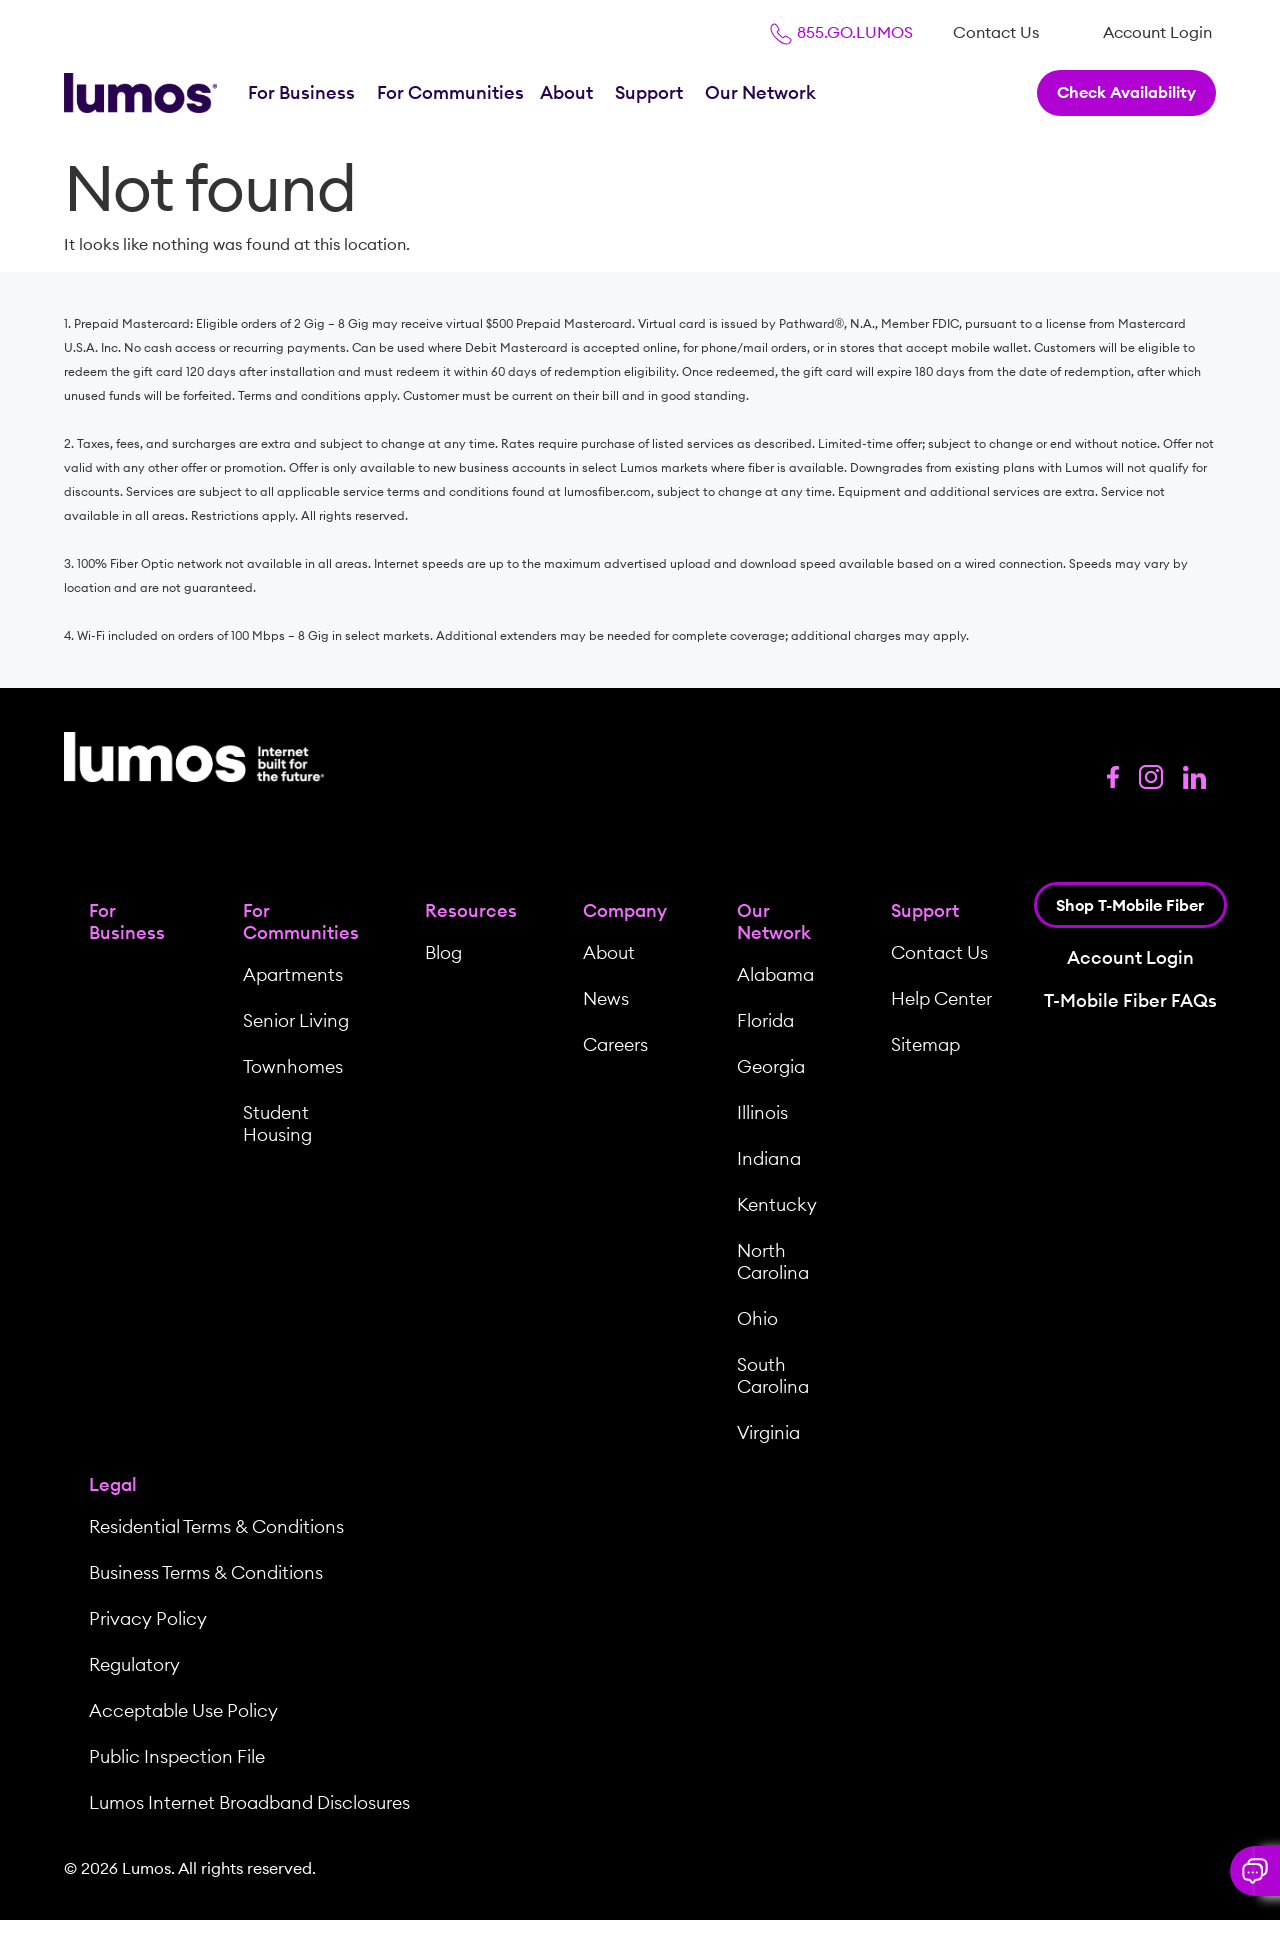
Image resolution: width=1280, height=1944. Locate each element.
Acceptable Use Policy (183, 1710)
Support (651, 92)
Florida (765, 1020)
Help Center (941, 998)
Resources (471, 910)
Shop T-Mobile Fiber (1130, 905)
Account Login (1157, 32)
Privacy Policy (148, 1618)
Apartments (293, 974)
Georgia (771, 1066)
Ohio (757, 1318)
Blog (443, 952)
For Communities (450, 92)
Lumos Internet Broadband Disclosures (249, 1802)
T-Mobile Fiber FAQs (1130, 1000)
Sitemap (925, 1044)
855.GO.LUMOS (841, 32)
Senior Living (296, 1020)
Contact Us (996, 32)
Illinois (762, 1112)
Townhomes (293, 1066)
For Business (303, 92)
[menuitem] (996, 32)
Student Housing (277, 1123)
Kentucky (777, 1204)
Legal (113, 1484)
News (606, 998)
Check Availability (1126, 92)
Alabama (775, 974)
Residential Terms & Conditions (216, 1526)
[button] (1255, 1871)
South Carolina (773, 1375)
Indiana (769, 1158)
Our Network (762, 92)
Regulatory (134, 1664)
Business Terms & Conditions (206, 1572)
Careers (615, 1044)
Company (625, 910)
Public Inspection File (177, 1756)
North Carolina (773, 1261)
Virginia (768, 1432)
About (568, 92)
